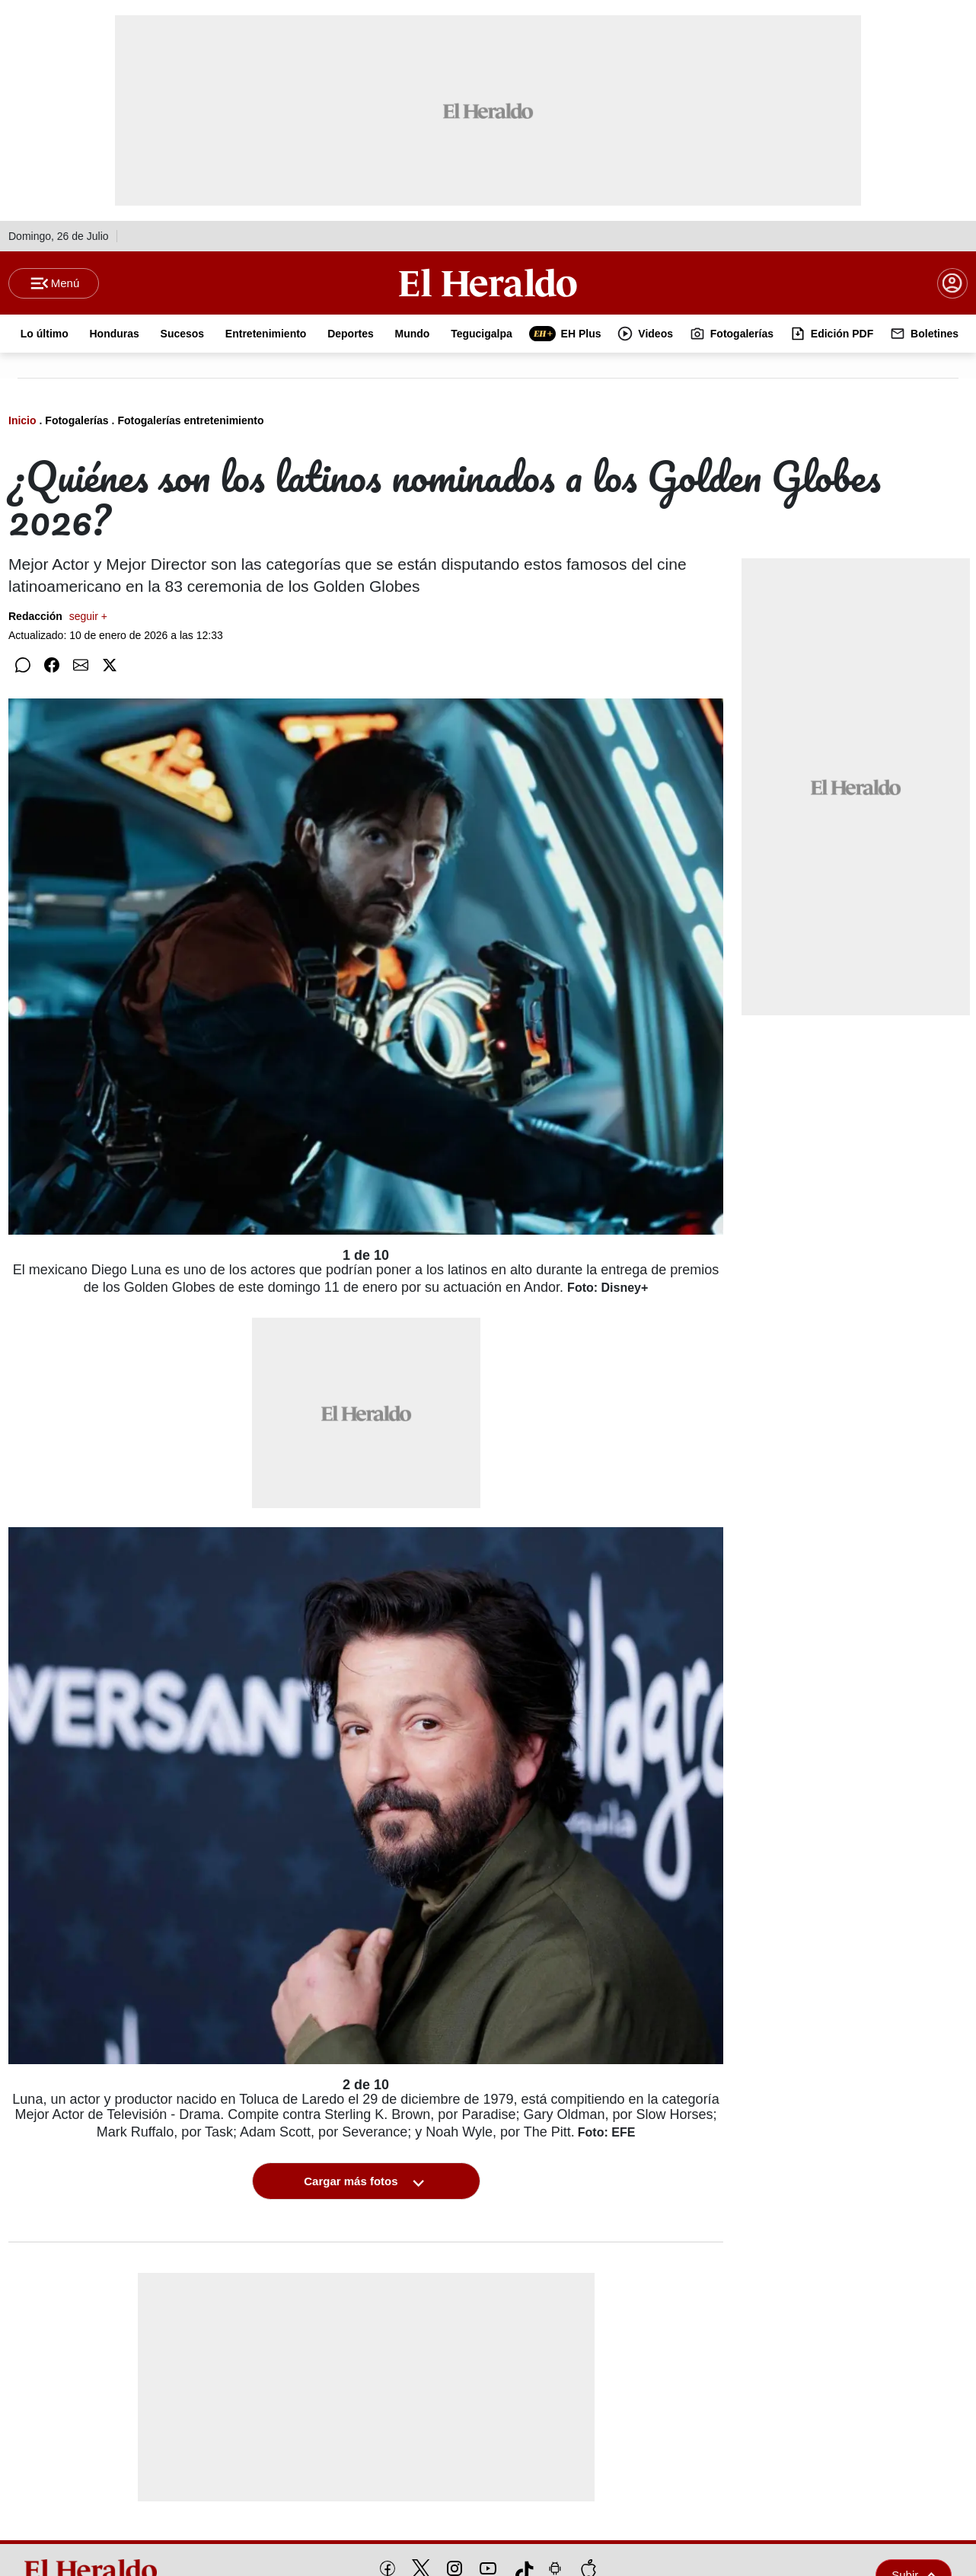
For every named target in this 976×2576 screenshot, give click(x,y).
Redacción (57, 617)
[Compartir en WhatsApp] (22, 665)
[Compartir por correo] (80, 665)
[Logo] (488, 282)
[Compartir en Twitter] (109, 665)
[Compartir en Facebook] (51, 665)
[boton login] (952, 283)
